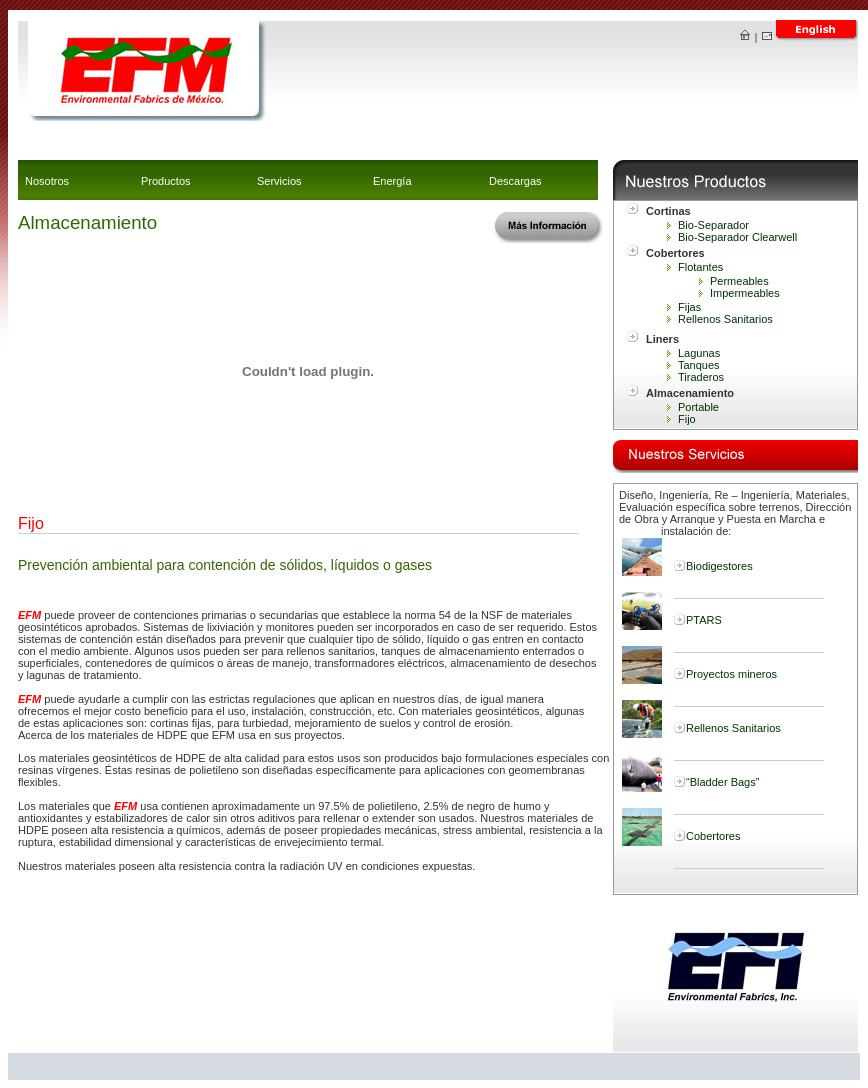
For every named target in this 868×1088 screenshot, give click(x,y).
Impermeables (745, 293)
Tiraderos (701, 377)
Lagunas (699, 353)
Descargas (515, 181)
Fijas (689, 307)
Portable (698, 407)
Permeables (739, 281)
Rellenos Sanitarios (725, 319)
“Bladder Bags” (722, 782)
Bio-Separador (713, 225)
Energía (392, 181)
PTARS (704, 620)
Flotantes (700, 267)
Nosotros (47, 181)
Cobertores (713, 836)
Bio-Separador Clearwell (737, 237)
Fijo (687, 419)
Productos (166, 181)
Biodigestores (719, 566)
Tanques (699, 365)
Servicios (279, 181)
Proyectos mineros (731, 674)
